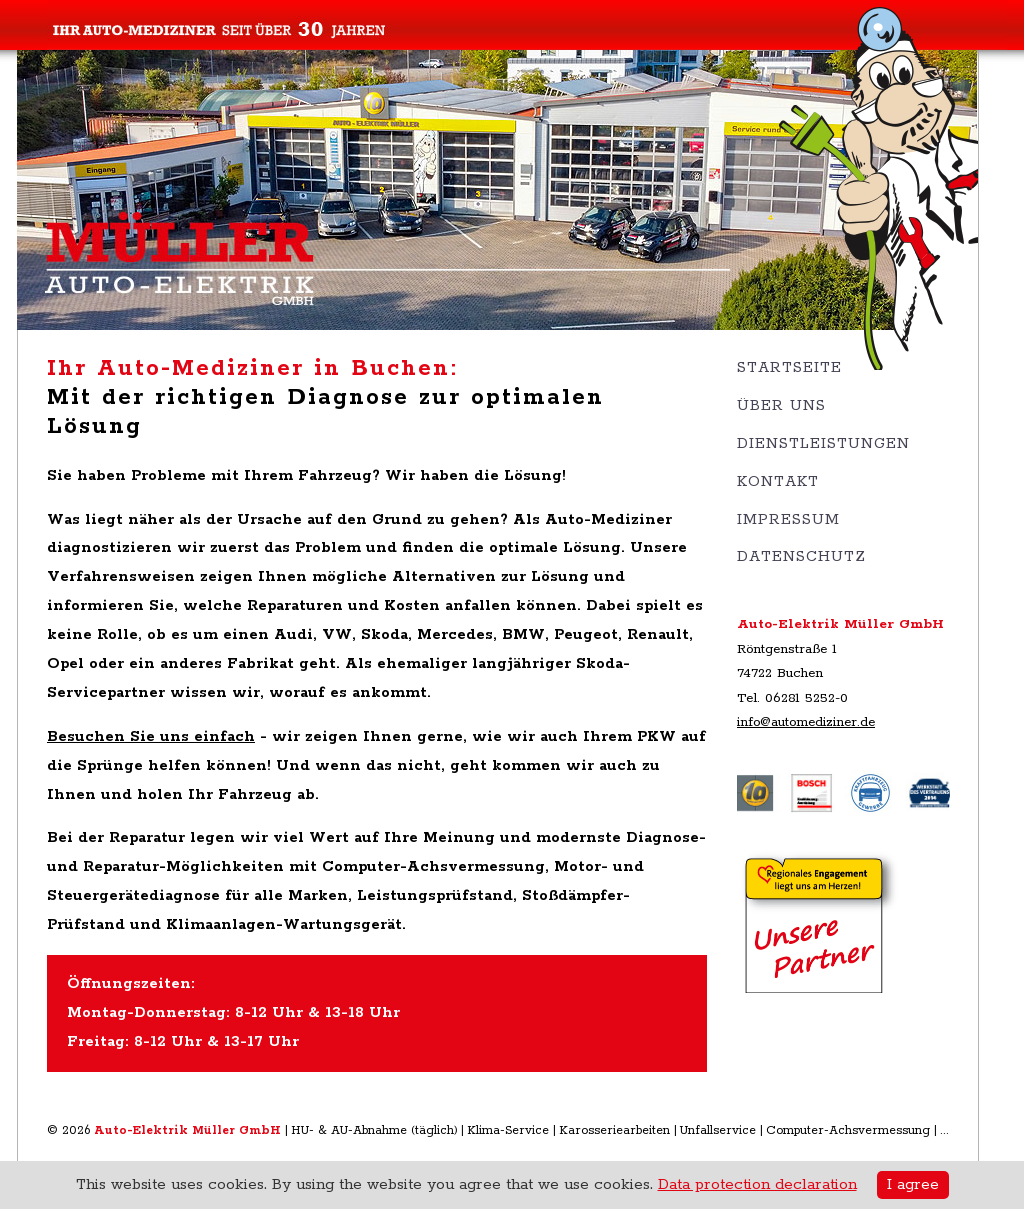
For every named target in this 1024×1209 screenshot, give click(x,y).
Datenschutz (801, 556)
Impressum (788, 519)
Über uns (781, 405)
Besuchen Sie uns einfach (151, 736)
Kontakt (778, 481)
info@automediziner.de (806, 722)
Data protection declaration (757, 1184)
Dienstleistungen (823, 443)
